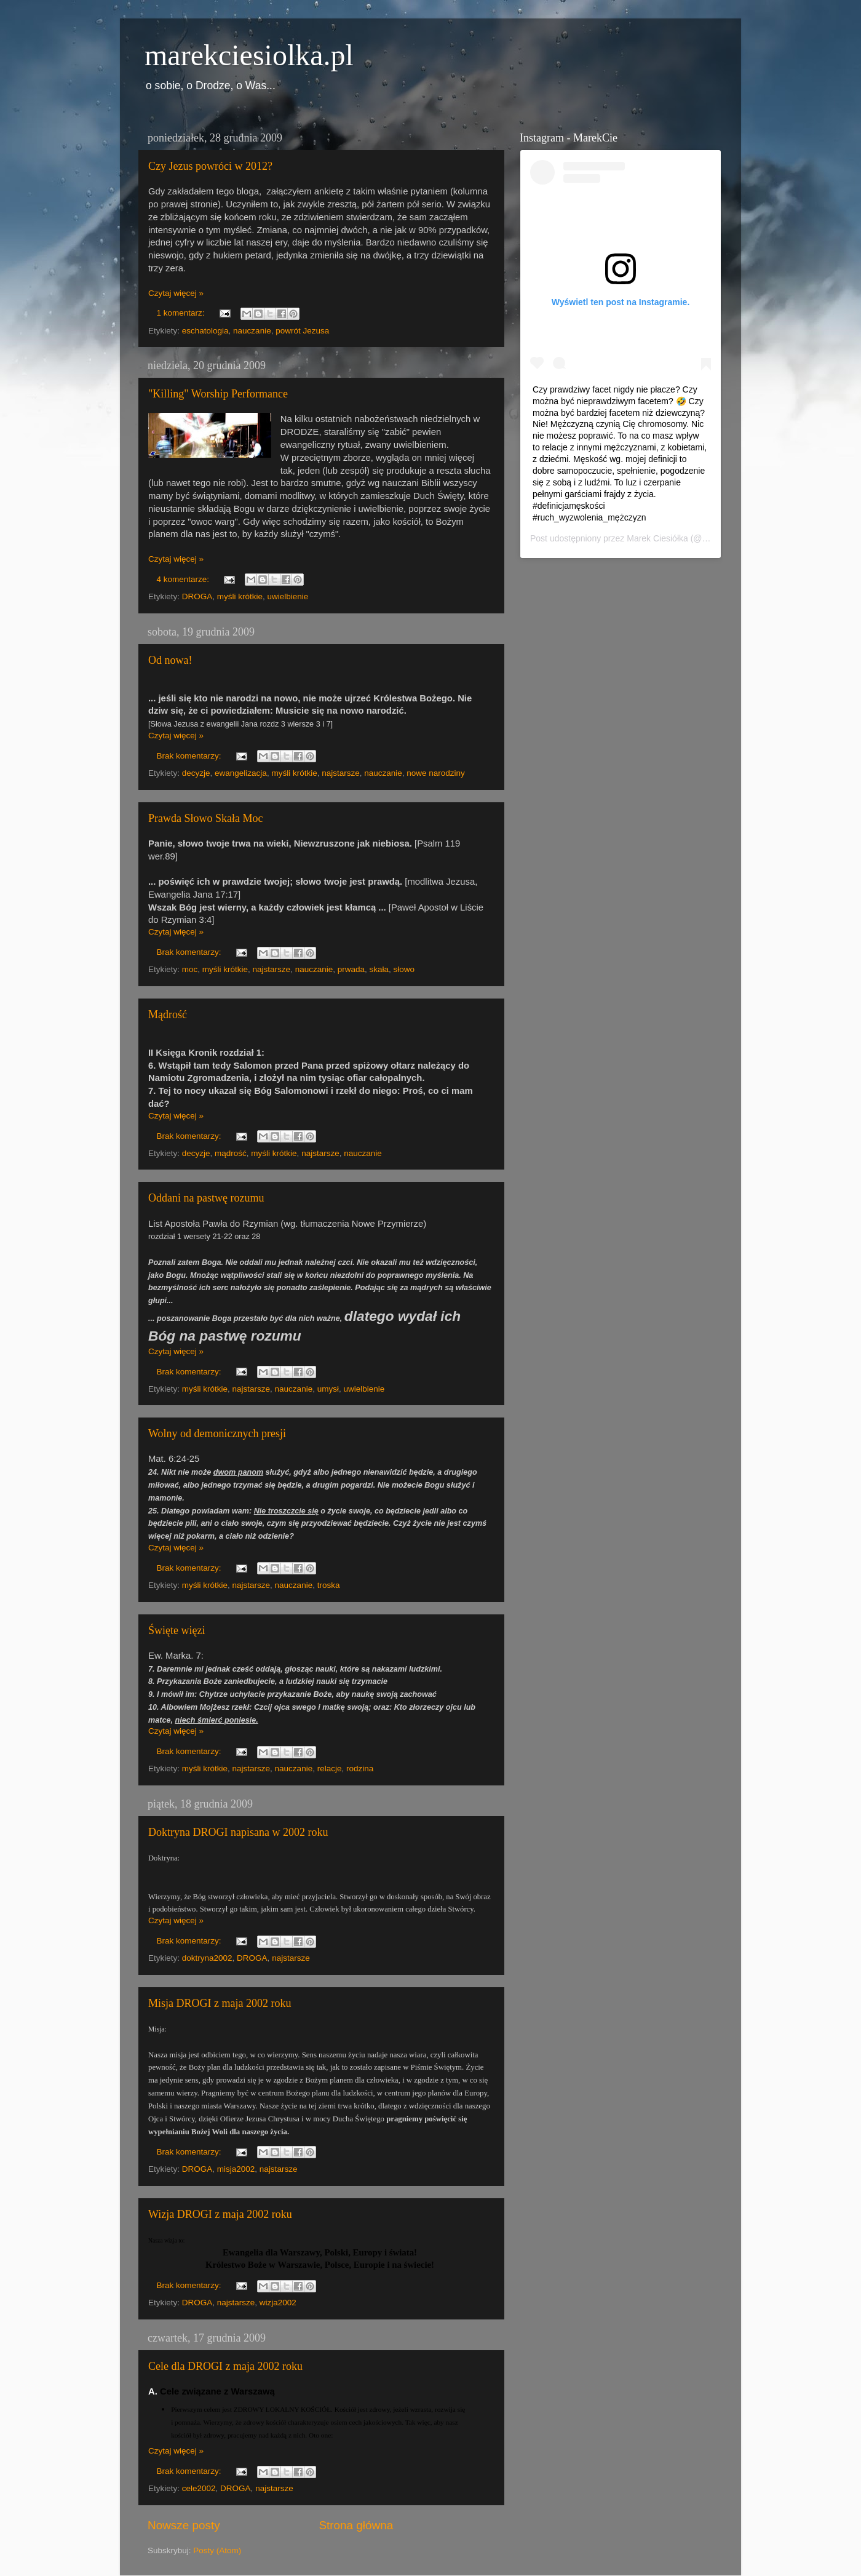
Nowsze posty (184, 2525)
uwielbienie (288, 596)
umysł (328, 1389)
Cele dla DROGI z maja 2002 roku (225, 2366)
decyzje (196, 773)
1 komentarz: (182, 312)
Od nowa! (170, 660)
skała (379, 969)
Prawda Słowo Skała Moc (205, 818)
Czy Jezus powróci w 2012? (210, 166)
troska (328, 1585)
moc (190, 969)
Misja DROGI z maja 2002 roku (219, 2003)
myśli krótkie (240, 596)
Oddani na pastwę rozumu (206, 1198)
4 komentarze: (184, 579)
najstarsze (341, 773)
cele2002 (199, 2488)
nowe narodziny (436, 773)
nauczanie (252, 330)
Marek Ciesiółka (657, 538)
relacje (329, 1768)
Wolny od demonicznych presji (217, 1433)
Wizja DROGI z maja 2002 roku (220, 2214)
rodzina (359, 1768)
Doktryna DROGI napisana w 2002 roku (238, 1832)
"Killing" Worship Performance (218, 394)
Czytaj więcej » (176, 293)
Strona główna (356, 2525)
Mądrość (167, 1014)
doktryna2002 (207, 1958)
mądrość (231, 1153)
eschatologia (205, 330)
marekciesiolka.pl (249, 55)
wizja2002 (278, 2302)
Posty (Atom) (217, 2550)
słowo (404, 969)
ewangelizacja (241, 773)
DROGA (197, 596)
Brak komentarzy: (190, 755)
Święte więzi (176, 1630)
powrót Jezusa (302, 330)
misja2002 (236, 2169)
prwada (351, 969)
